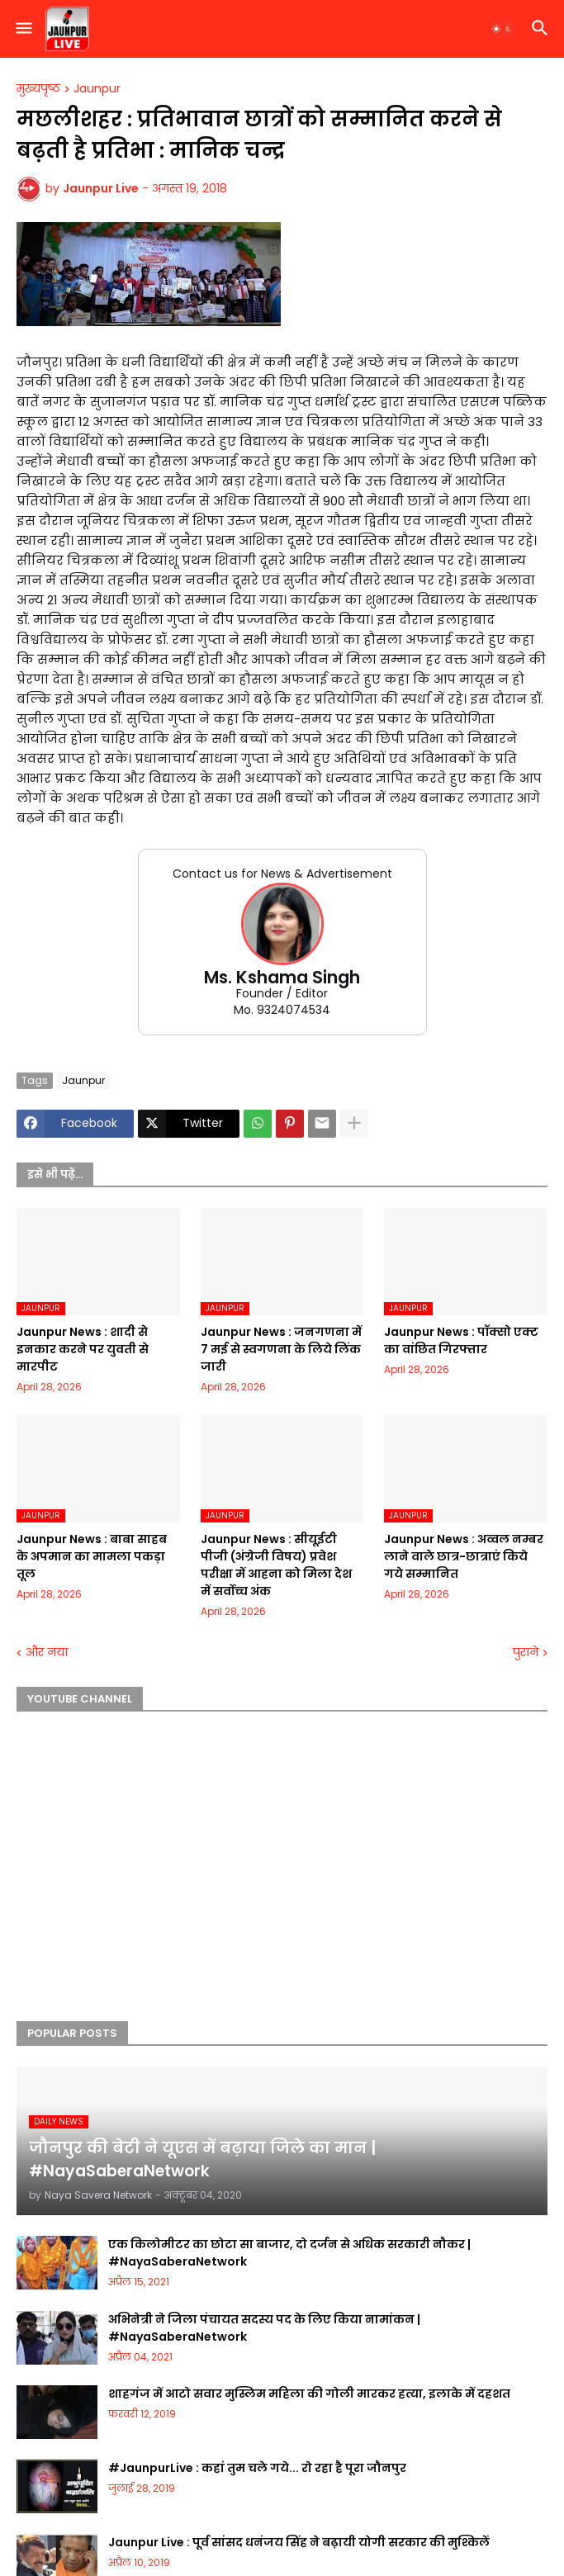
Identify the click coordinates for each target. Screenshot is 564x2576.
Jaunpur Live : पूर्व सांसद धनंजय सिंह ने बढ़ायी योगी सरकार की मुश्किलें (299, 2542)
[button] (22, 29)
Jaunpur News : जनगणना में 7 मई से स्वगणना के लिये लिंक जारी (281, 1349)
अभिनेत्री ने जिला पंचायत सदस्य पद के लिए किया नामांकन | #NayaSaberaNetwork (264, 2328)
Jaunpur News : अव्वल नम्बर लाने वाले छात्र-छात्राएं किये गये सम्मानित (463, 1556)
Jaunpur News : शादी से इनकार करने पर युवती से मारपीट (83, 1349)
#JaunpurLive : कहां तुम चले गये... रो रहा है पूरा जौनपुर (257, 2468)
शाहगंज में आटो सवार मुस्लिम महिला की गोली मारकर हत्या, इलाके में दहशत (309, 2393)
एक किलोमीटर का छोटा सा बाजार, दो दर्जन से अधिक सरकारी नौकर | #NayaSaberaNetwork (289, 2253)
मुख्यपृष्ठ (38, 89)
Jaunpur (97, 89)
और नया (47, 1652)
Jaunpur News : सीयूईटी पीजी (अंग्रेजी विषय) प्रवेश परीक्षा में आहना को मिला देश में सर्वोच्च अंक (276, 1565)
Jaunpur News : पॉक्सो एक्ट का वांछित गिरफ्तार (461, 1340)
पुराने (525, 1652)
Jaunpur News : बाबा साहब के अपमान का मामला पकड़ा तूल (92, 1556)
